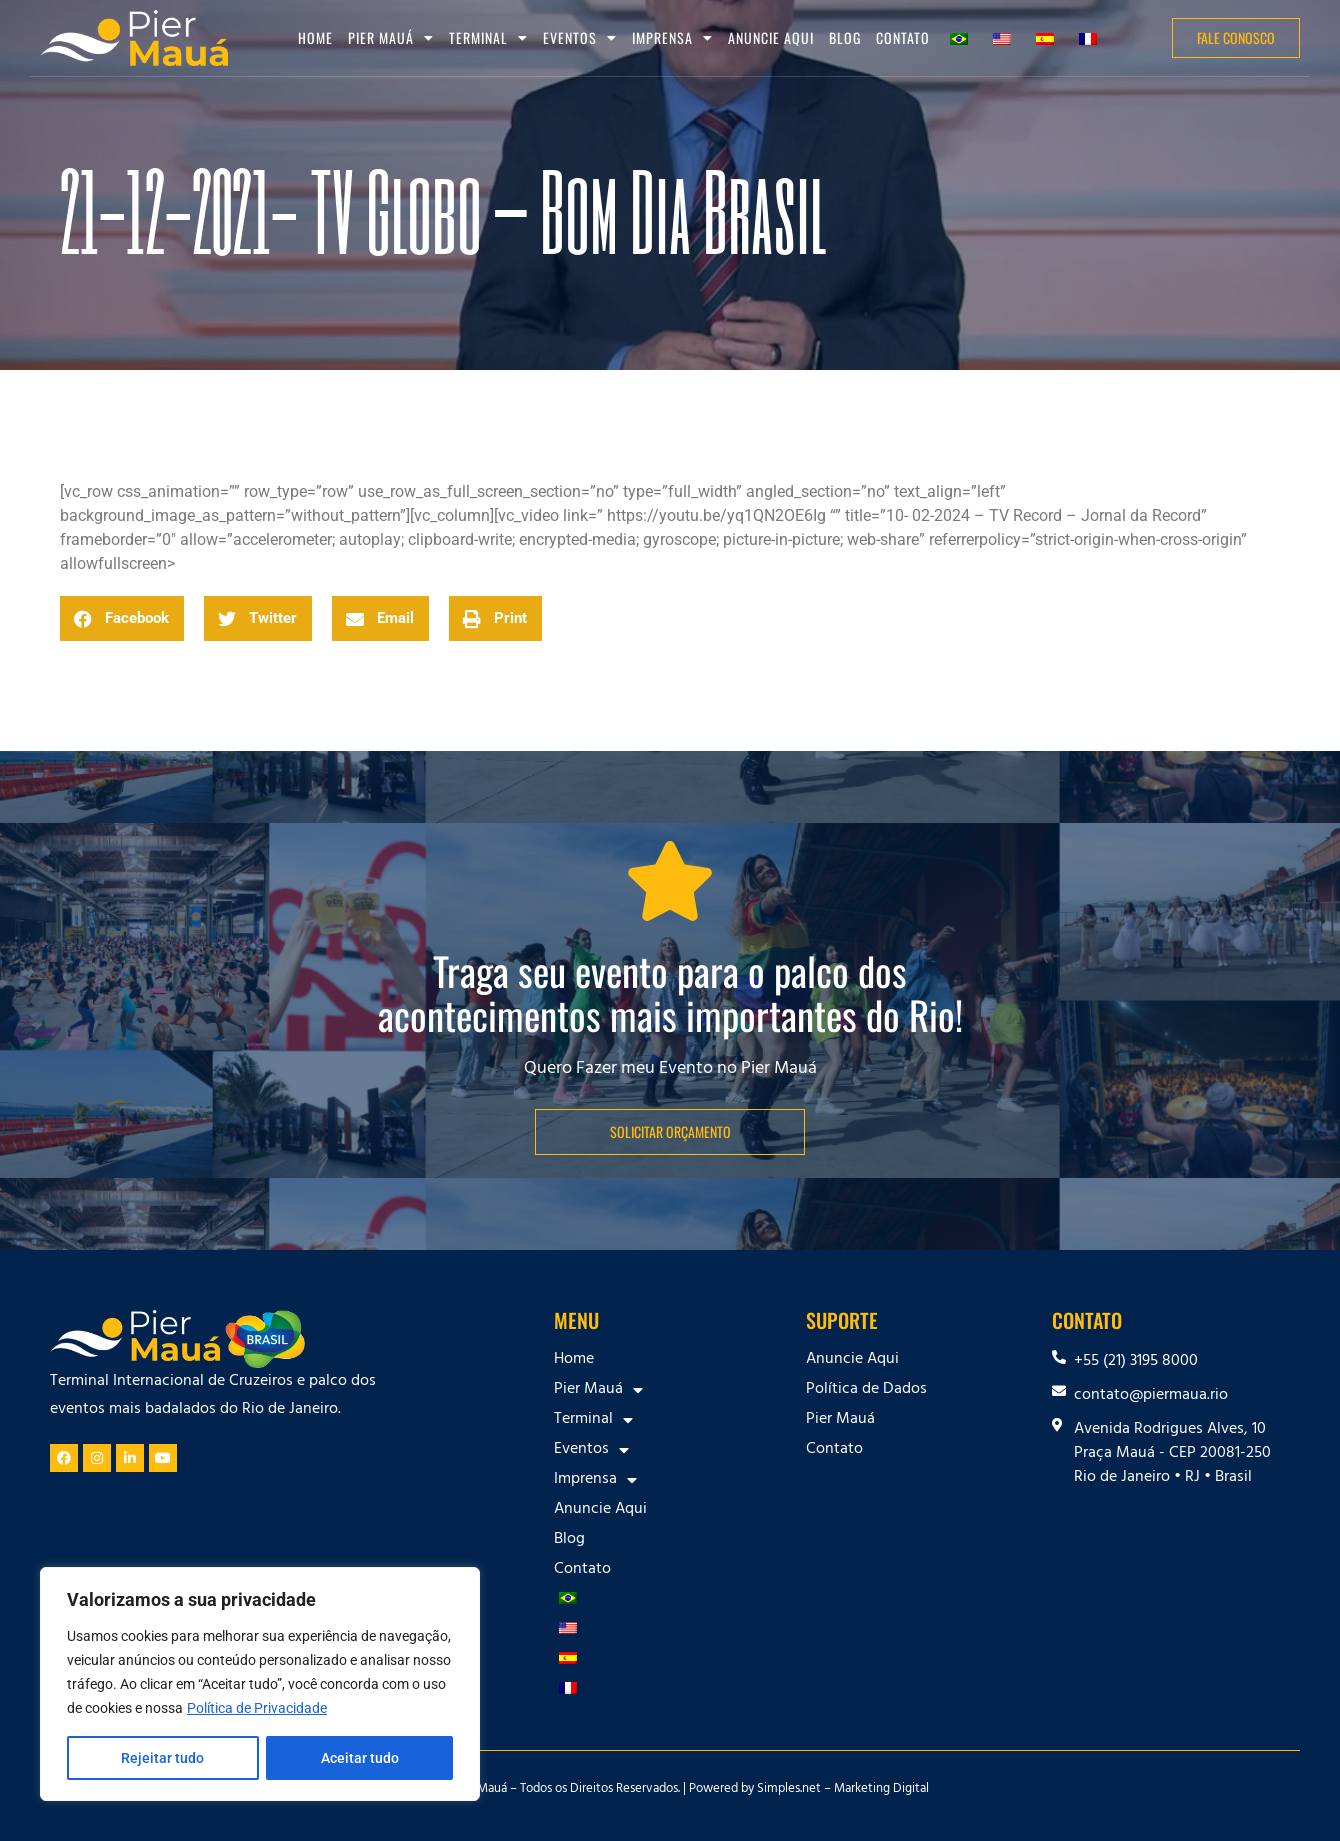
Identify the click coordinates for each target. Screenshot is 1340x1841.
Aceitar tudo (360, 1758)
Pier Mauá (391, 38)
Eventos (580, 38)
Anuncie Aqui (771, 37)
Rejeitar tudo (162, 1758)
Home (315, 37)
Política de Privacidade (257, 1708)
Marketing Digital (881, 1790)
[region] (260, 1684)
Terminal (488, 38)
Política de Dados (866, 1390)
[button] (122, 618)
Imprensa (672, 38)
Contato (903, 37)
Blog (845, 37)
